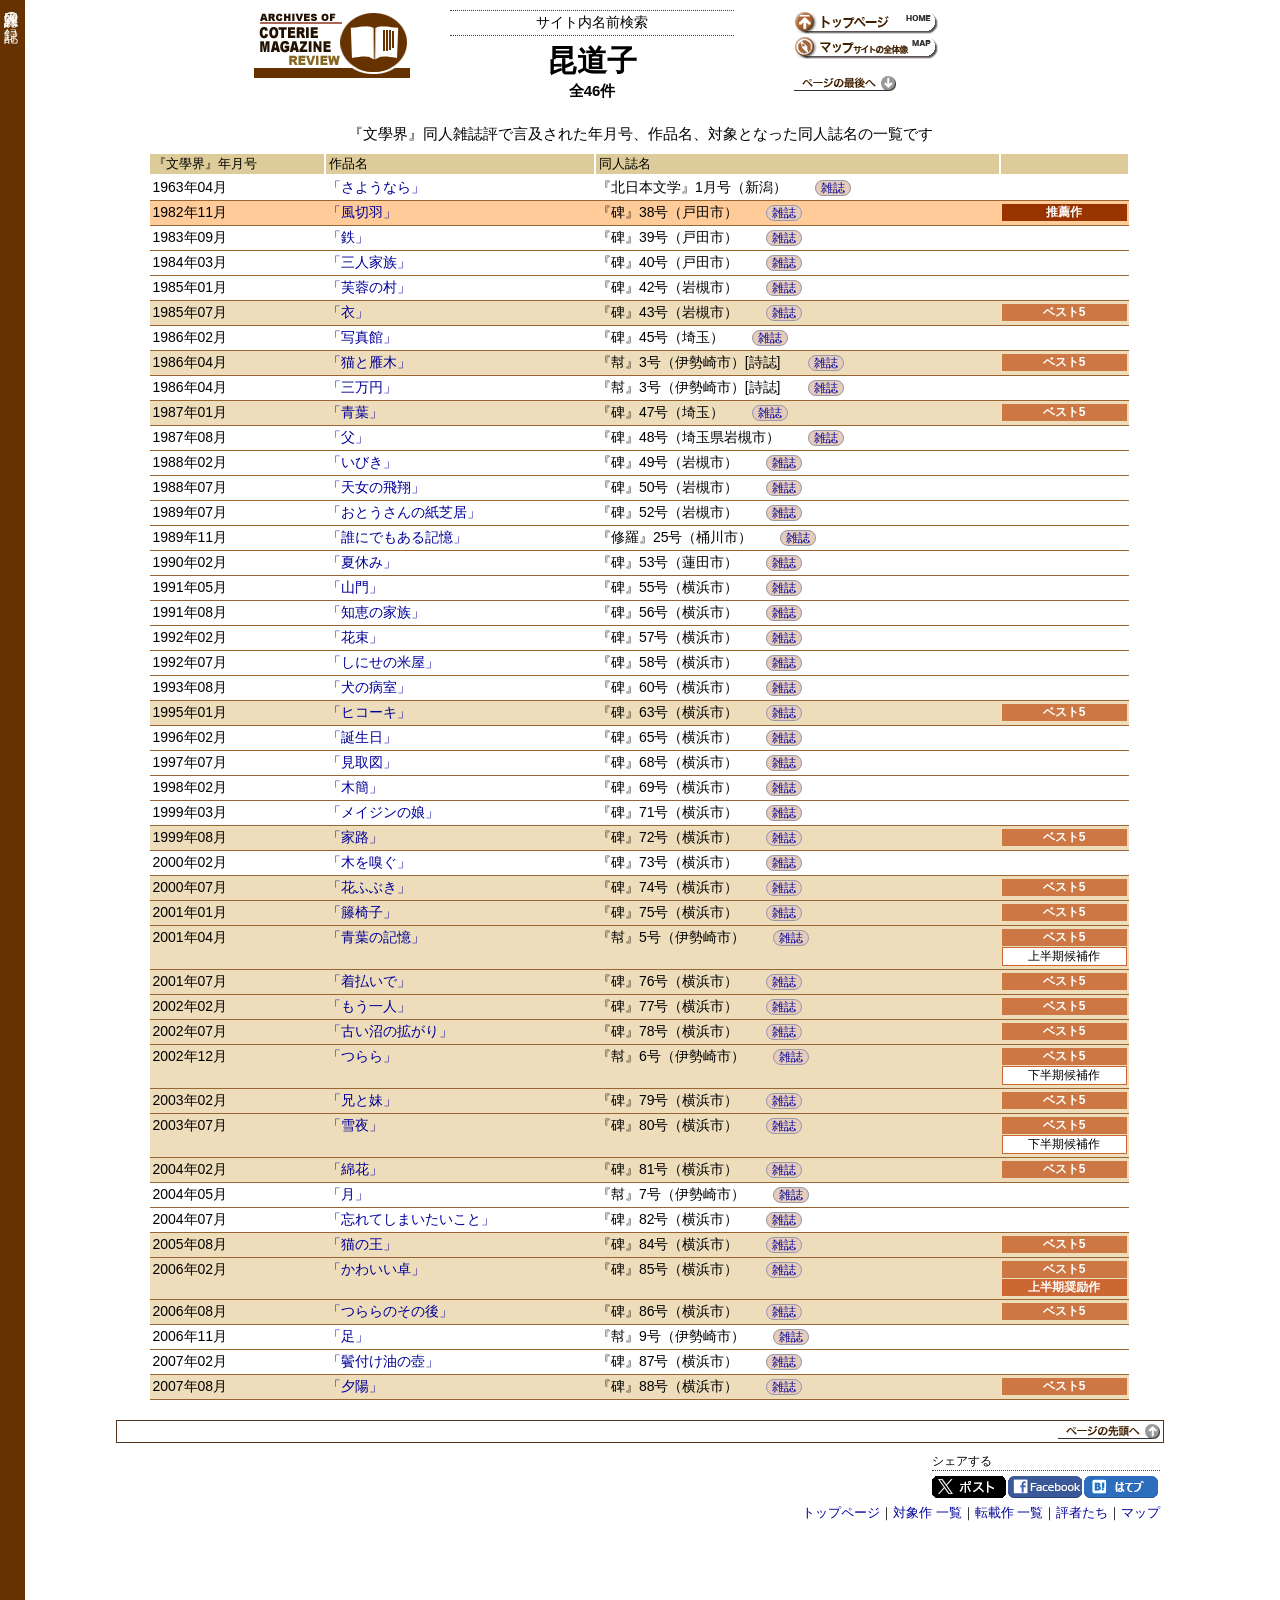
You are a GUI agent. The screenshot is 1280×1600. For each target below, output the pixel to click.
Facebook (1045, 1487)
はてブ (1121, 1487)
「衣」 (348, 312)
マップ (1140, 1512)
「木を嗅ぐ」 (369, 862)
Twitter (969, 1487)
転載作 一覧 (1009, 1512)
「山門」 (355, 587)
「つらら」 (362, 1056)
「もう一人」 (369, 1006)
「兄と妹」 (362, 1100)
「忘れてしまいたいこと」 (411, 1219)
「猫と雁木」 (369, 362)
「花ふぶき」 (369, 887)
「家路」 (355, 837)
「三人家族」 (369, 262)
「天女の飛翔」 (376, 487)
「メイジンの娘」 (383, 812)
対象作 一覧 (927, 1512)
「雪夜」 (355, 1125)
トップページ (841, 1512)
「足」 (348, 1336)
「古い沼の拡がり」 (390, 1031)
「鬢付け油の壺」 (383, 1361)
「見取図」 (362, 762)
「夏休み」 (362, 562)
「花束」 (355, 637)
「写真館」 (362, 337)
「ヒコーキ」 (369, 712)
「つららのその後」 (390, 1311)
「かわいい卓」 (376, 1269)
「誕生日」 (362, 737)
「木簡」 (355, 787)
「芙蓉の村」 (369, 287)
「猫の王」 (362, 1244)
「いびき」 (362, 462)
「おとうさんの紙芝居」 (404, 512)
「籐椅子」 (362, 912)
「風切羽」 (362, 212)
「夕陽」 (355, 1386)
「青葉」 (355, 412)
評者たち (1082, 1512)
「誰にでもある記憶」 (397, 537)
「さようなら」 (376, 187)
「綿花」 (355, 1169)
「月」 (348, 1194)
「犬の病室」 (369, 687)
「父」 (348, 437)
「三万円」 (362, 387)
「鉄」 (348, 237)
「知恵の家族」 (376, 612)
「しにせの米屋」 (383, 662)
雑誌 (833, 188)
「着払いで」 (369, 981)
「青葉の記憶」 (376, 937)
